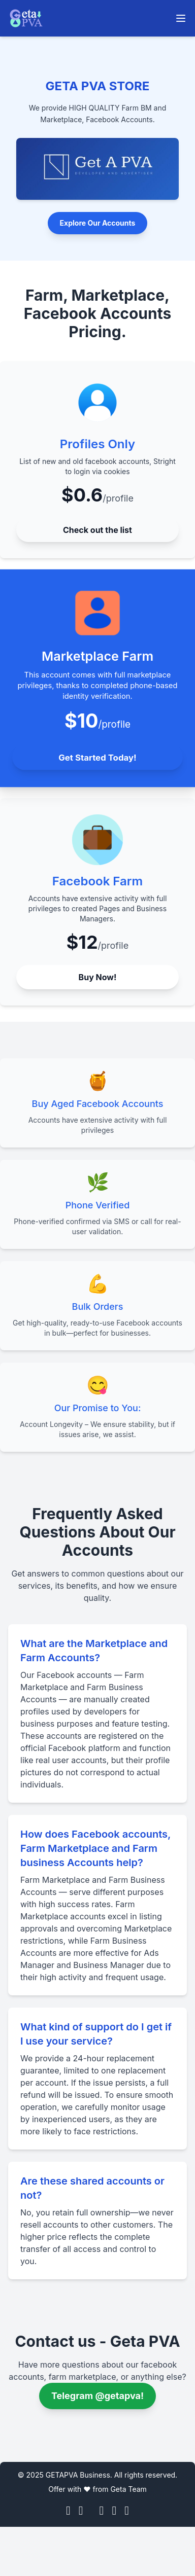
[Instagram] (81, 2510)
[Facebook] (68, 2510)
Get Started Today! (97, 757)
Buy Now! (98, 977)
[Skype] (126, 2510)
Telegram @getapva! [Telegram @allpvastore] (97, 2395)
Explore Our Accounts (98, 223)
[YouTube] (102, 2510)
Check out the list (97, 530)
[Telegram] (114, 2510)
